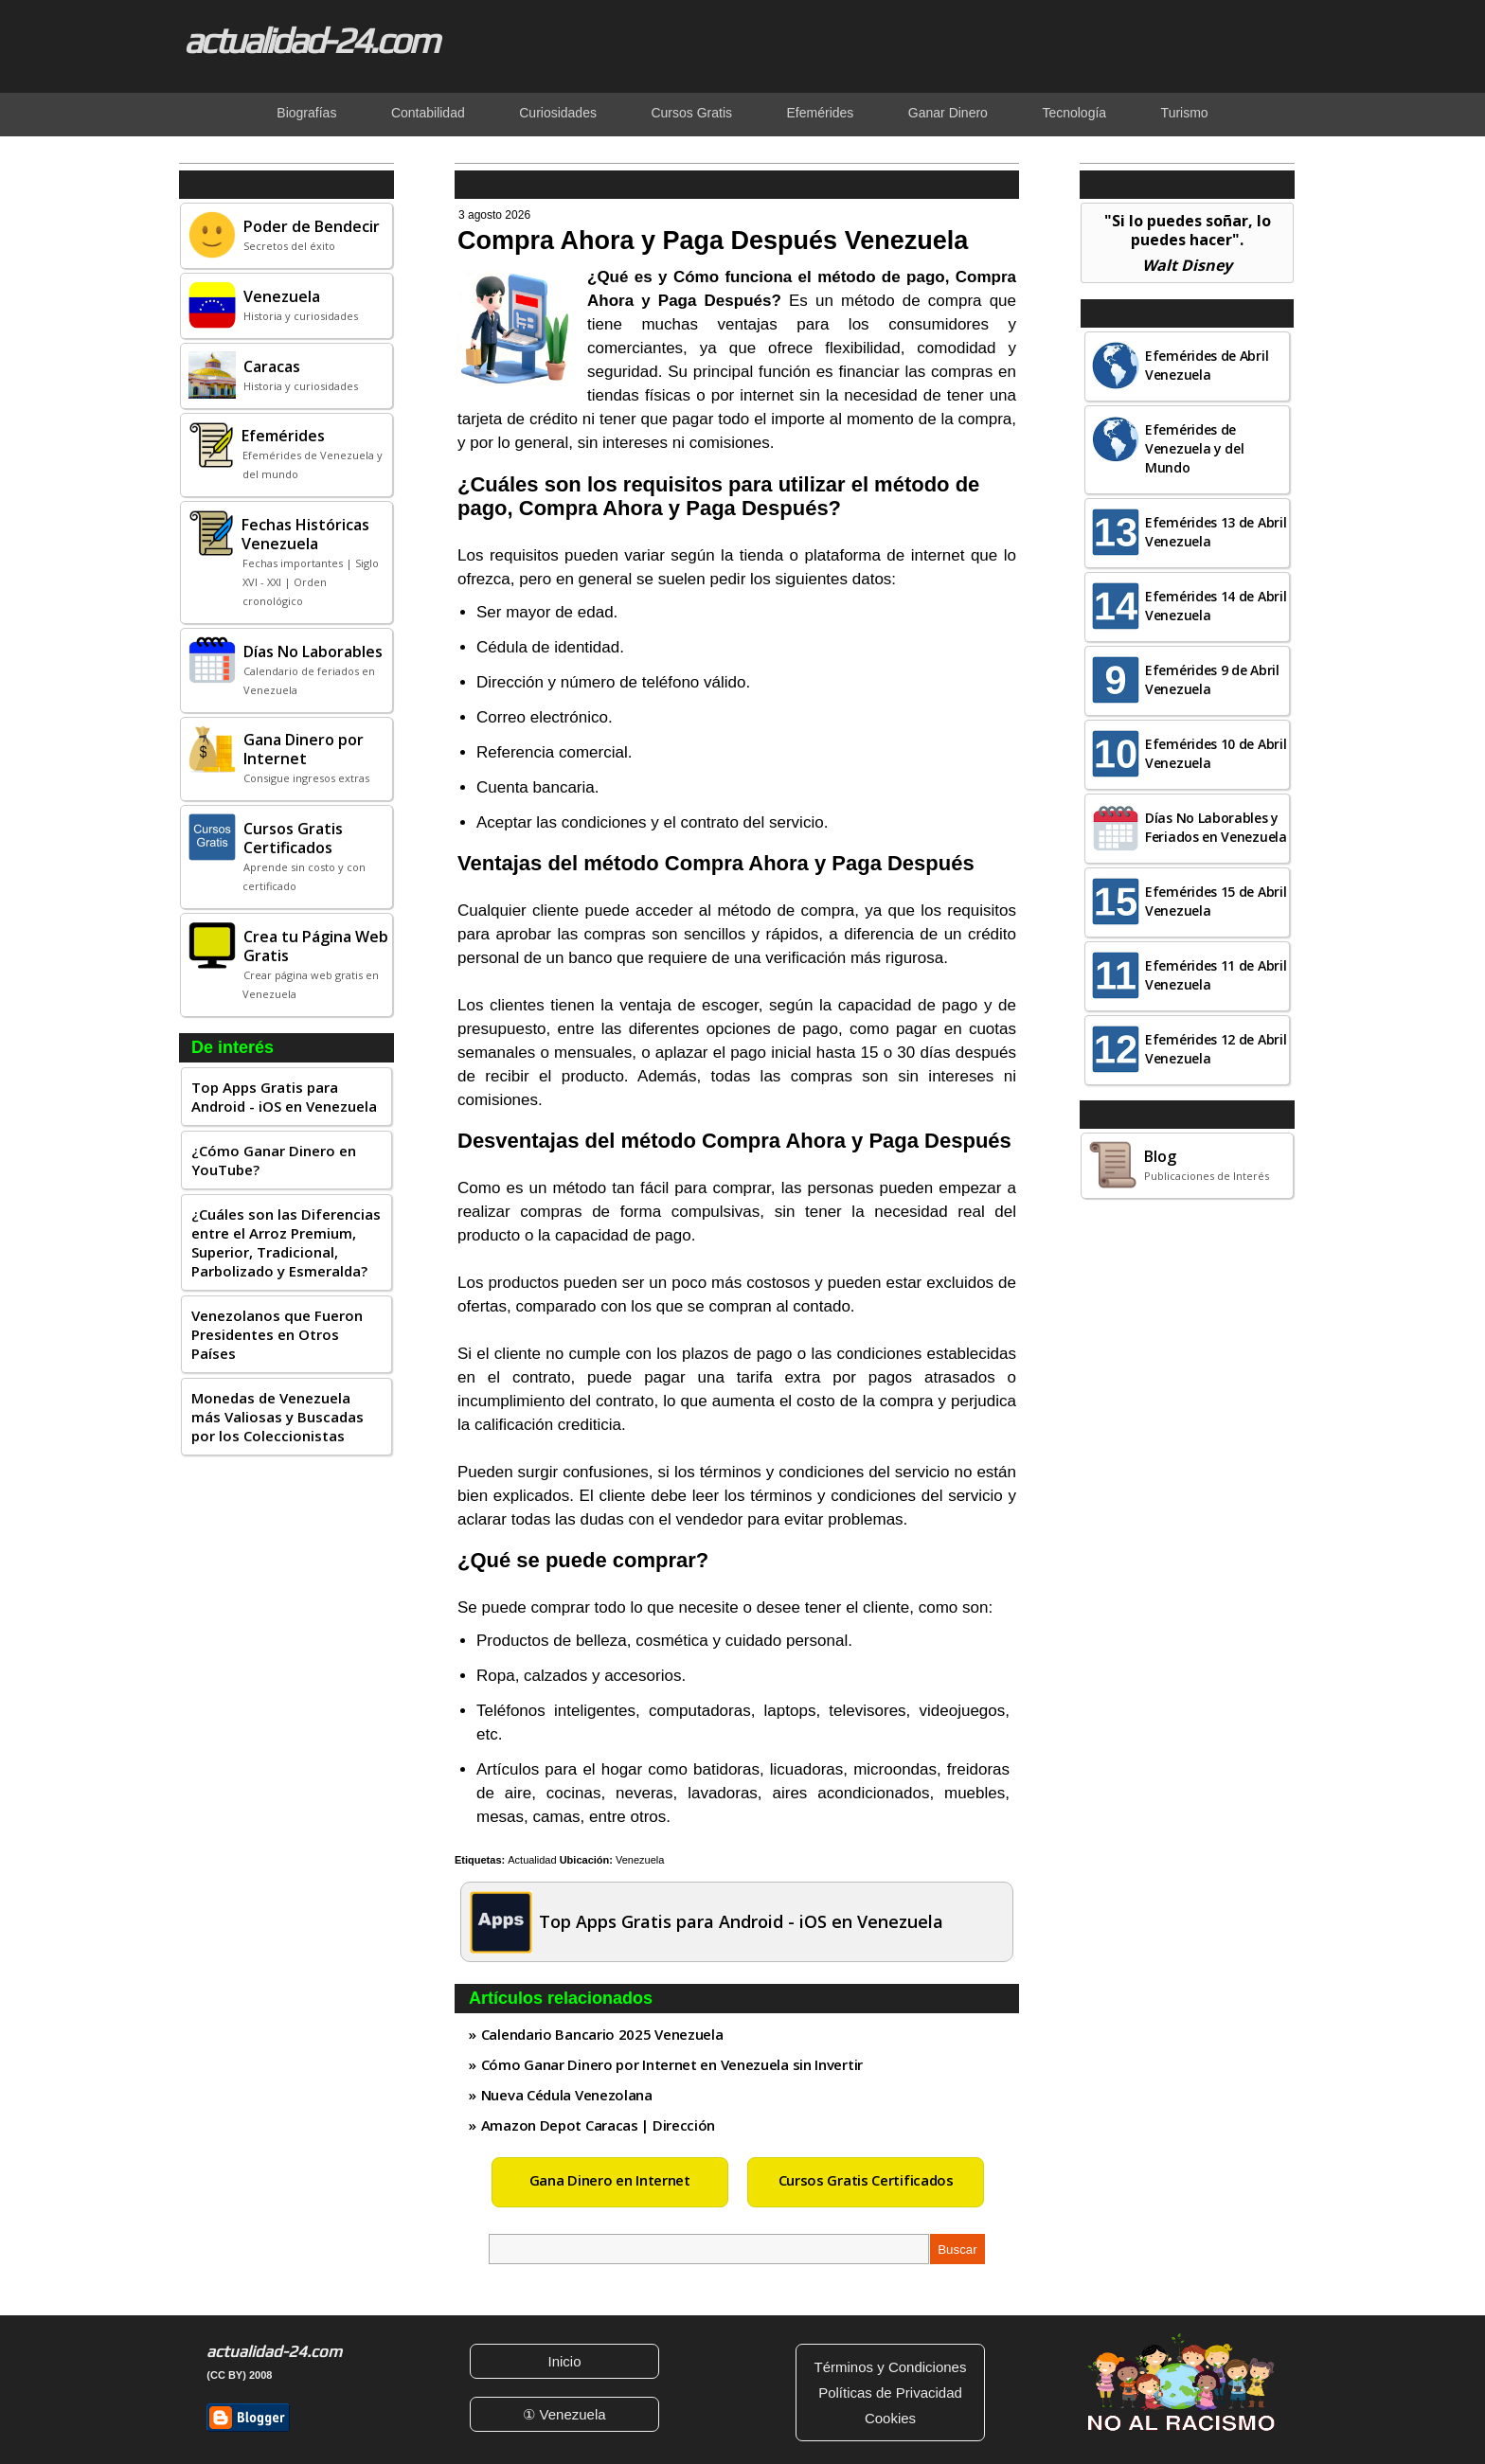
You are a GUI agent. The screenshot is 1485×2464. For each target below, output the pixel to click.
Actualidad (532, 1860)
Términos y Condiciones (890, 2367)
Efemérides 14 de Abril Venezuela (1215, 605)
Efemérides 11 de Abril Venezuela (1215, 974)
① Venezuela (564, 2414)
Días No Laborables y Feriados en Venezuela (1216, 827)
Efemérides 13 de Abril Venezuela (1215, 531)
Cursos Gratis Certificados (866, 2179)
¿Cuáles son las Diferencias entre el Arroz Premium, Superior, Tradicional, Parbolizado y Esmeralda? (286, 1242)
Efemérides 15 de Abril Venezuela (1215, 901)
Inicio (564, 2361)
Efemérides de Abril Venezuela (1206, 365)
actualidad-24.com (311, 40)
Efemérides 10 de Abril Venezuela (1215, 753)
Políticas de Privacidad (890, 2392)
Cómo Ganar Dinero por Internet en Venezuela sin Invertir (672, 2064)
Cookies (890, 2418)
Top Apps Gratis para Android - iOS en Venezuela (284, 1097)
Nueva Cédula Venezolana (567, 2094)
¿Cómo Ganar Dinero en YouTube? (273, 1160)
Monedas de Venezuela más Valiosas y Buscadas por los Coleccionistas (277, 1416)
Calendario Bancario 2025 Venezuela (602, 2034)
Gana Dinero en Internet (609, 2179)
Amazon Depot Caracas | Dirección (598, 2125)
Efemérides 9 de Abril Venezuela (1212, 679)
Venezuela (640, 1860)
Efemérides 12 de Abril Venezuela (1215, 1048)
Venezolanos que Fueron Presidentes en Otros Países (277, 1334)
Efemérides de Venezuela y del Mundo (1194, 448)
